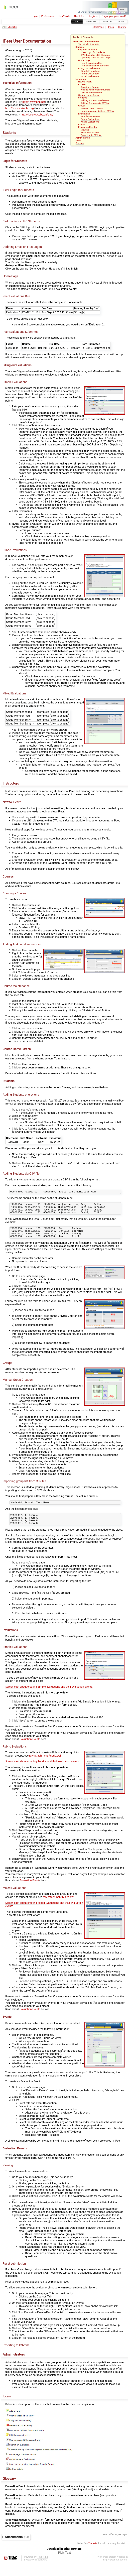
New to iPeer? (85, 81)
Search (107, 21)
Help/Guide (64, 16)
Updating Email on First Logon (96, 57)
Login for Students (87, 49)
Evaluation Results (87, 127)
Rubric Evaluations (90, 73)
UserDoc (11, 27)
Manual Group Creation (92, 108)
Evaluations (84, 113)
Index (111, 27)
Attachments (17, 2544)
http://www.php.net (32, 101)
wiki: (4, 27)
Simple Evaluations (90, 71)
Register (93, 16)
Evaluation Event (29, 1746)
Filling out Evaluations (89, 68)
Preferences (47, 16)
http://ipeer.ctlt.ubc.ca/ (115, 2566)
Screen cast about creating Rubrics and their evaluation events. (42, 1768)
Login (35, 16)
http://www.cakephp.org (30, 106)
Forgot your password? (114, 16)
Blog (121, 21)
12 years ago (121, 2541)
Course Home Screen (89, 95)
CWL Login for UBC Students (95, 55)
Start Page (98, 27)
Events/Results (46, 2203)
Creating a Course (90, 87)
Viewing (85, 129)
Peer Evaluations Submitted (95, 65)
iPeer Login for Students (93, 52)
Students (80, 47)
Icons (78, 140)
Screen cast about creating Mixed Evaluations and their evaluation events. (44, 1911)
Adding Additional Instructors (95, 89)
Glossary (80, 143)
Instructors (81, 79)
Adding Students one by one (95, 100)
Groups (82, 105)
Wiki (77, 21)
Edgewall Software (37, 2566)
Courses (82, 84)
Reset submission (90, 132)
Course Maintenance (91, 92)
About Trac (79, 16)
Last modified (108, 2541)
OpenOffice (11, 1253)
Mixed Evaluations (90, 76)
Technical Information (89, 44)
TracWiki (93, 2550)
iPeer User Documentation (86, 41)
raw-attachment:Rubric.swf (45, 1762)
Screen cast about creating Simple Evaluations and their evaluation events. (49, 1693)
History (122, 27)
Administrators (83, 137)
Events (81, 124)
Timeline (91, 21)
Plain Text (64, 2559)
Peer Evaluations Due (91, 63)
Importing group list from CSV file (97, 111)
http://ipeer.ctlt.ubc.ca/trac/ (35, 114)
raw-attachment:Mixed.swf (58, 1904)
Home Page (84, 60)
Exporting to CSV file (91, 135)
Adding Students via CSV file (95, 103)
